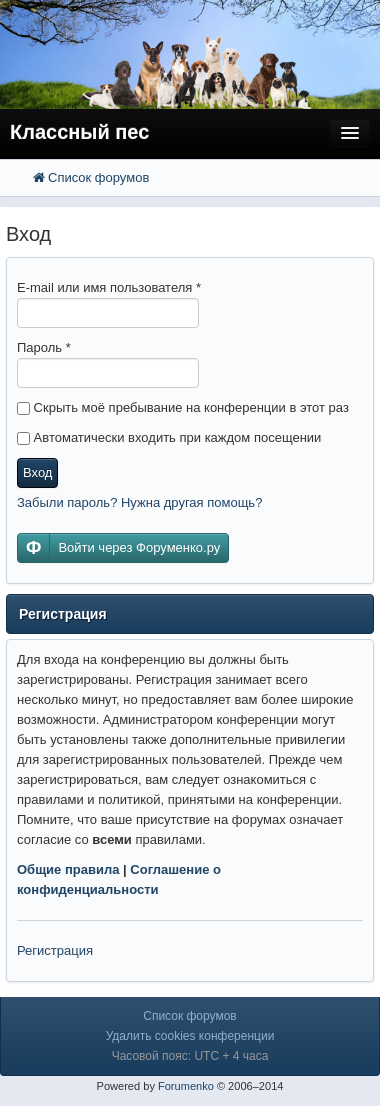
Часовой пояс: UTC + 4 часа (190, 1056)
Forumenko (186, 1086)
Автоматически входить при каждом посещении (169, 437)
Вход (37, 472)
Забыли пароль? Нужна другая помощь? (139, 502)
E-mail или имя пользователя (109, 287)
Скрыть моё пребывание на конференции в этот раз (183, 407)
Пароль (44, 347)
